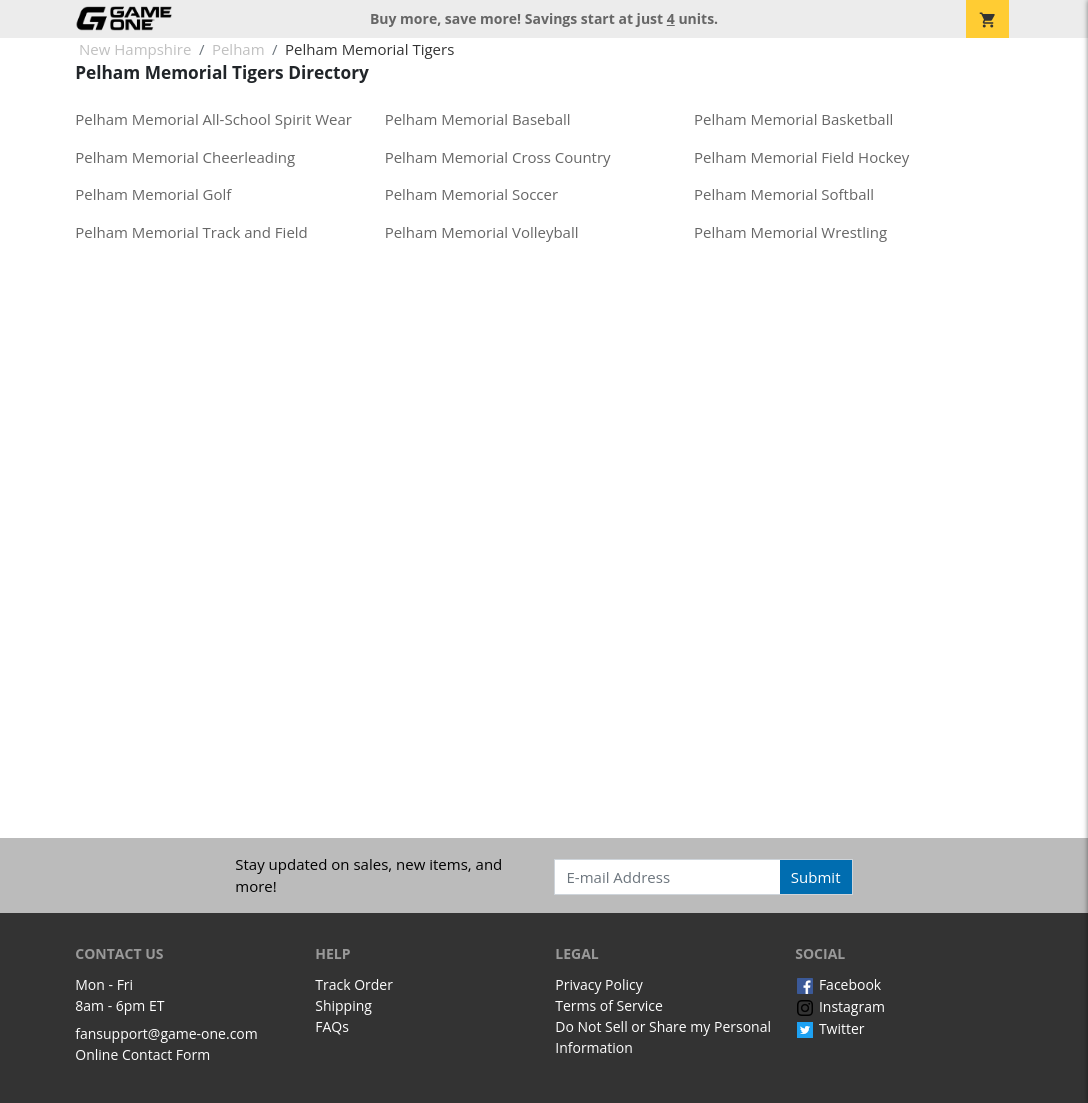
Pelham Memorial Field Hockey (801, 157)
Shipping (343, 1005)
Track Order (354, 984)
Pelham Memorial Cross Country (498, 157)
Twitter (829, 1028)
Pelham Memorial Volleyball (482, 232)
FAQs (332, 1026)
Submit (816, 877)
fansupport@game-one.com (166, 1033)
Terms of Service (609, 1005)
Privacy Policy (598, 984)
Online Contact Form (142, 1054)
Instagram (840, 1006)
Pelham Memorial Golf (153, 194)
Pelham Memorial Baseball (478, 119)
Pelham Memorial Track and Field (191, 232)
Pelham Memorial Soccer (471, 194)
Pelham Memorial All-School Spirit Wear (213, 119)
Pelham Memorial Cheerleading (185, 157)
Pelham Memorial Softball (784, 194)
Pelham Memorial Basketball (793, 119)
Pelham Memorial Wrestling (790, 232)
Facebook (838, 984)
